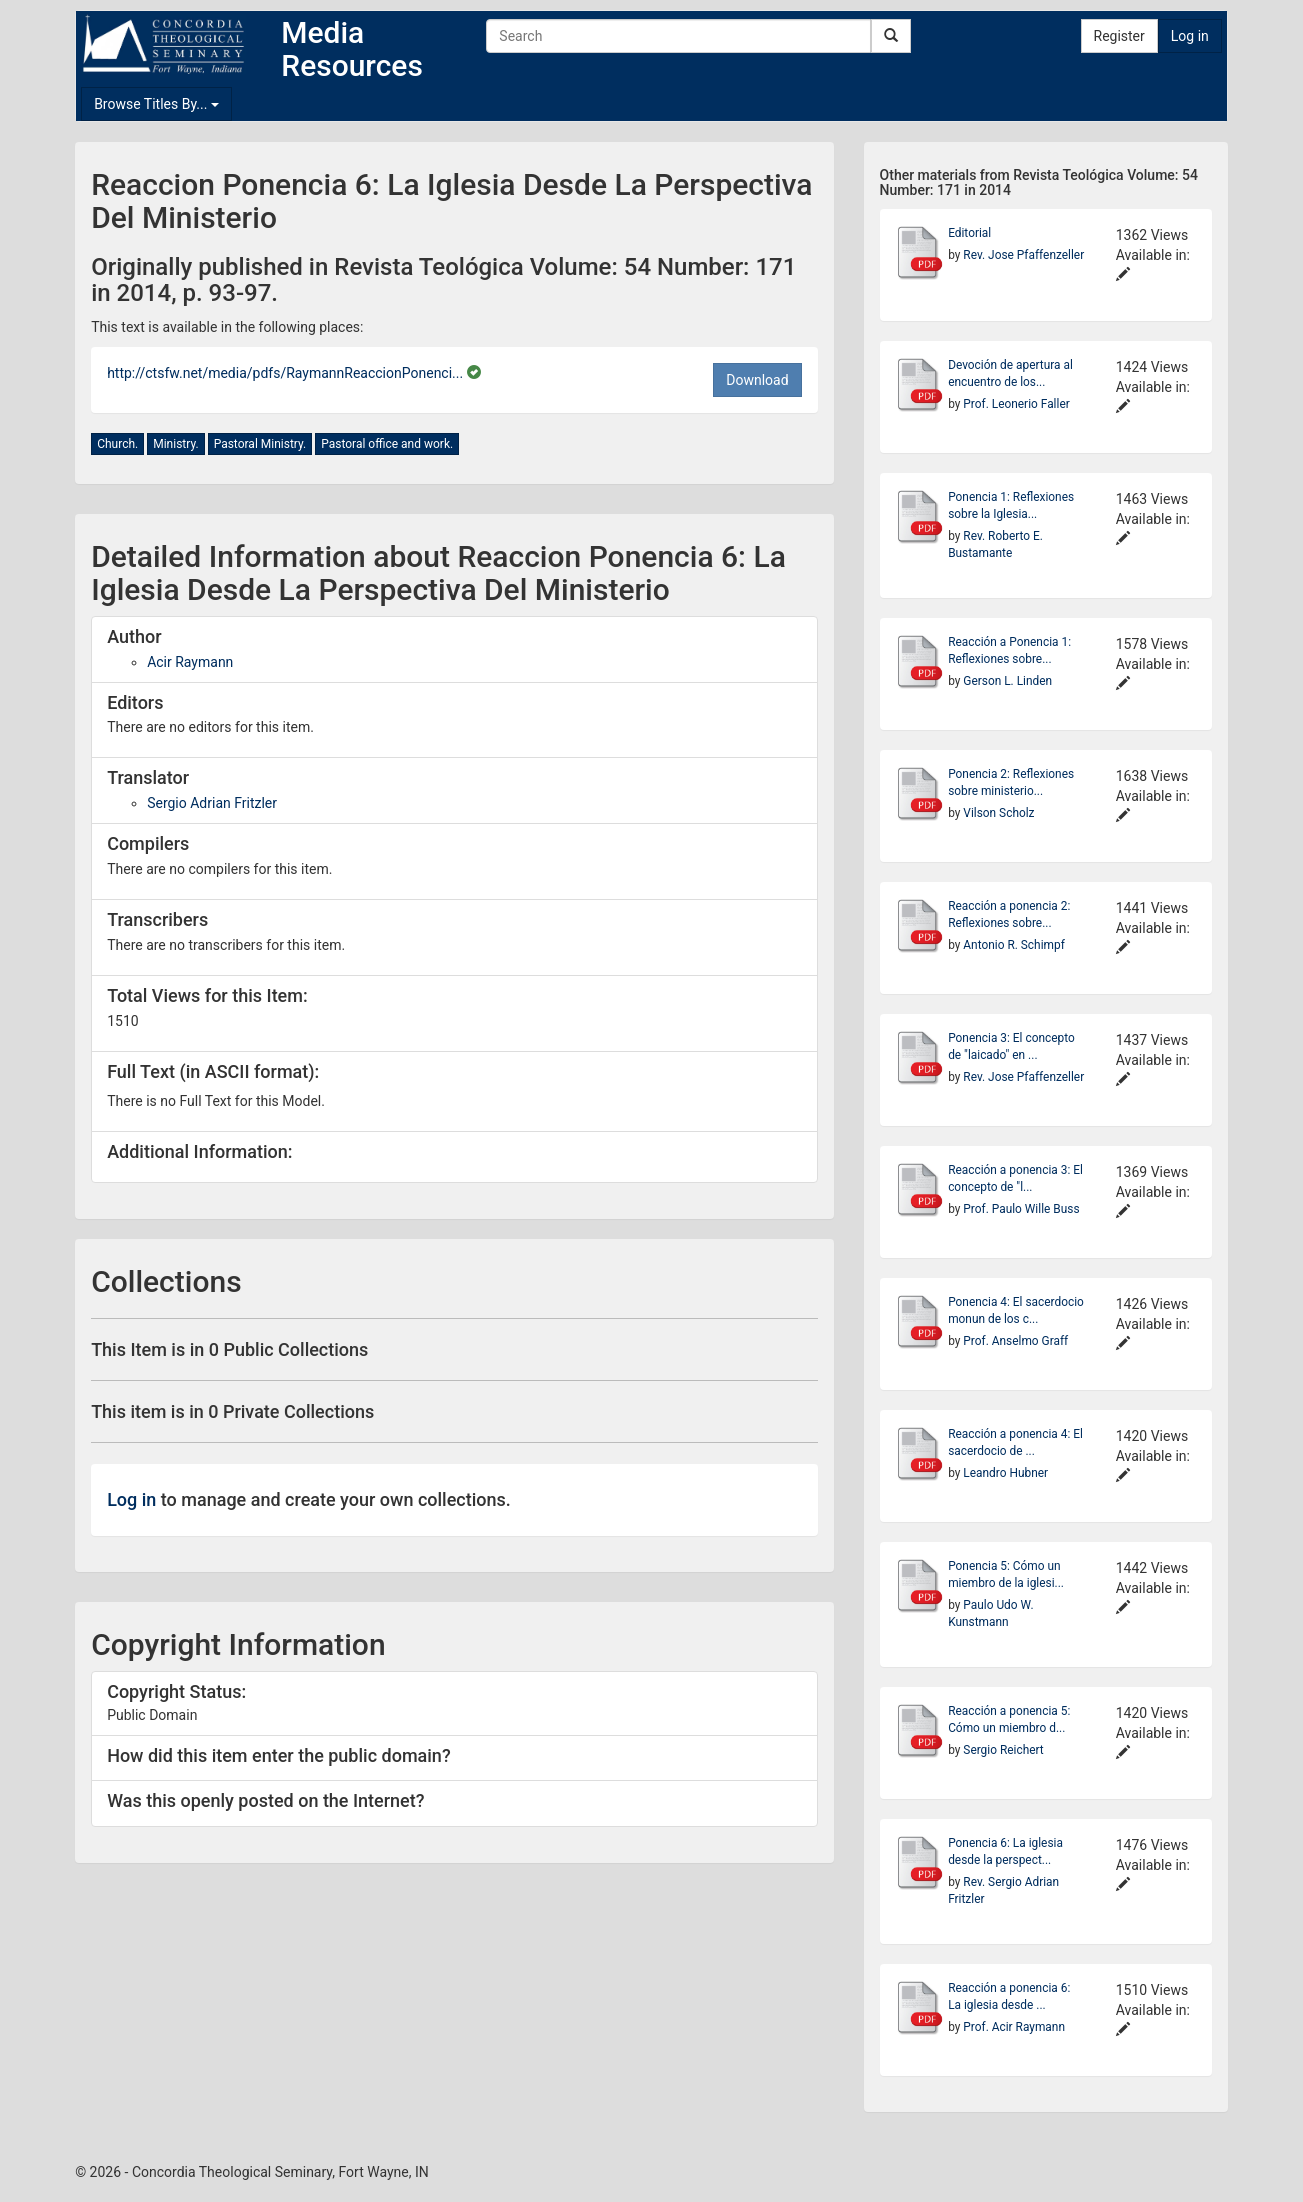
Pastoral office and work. (387, 444)
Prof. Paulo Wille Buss (1021, 1209)
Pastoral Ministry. (260, 444)
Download (757, 380)
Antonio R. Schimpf (1013, 945)
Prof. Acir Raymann (1014, 2027)
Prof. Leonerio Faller (1016, 404)
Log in (1190, 36)
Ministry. (175, 444)
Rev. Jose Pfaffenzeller (1023, 255)
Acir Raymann (190, 662)
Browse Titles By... (156, 104)
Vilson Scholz (998, 813)
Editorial (969, 233)
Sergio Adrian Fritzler (212, 803)
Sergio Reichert (1003, 1750)
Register (1119, 36)
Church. (117, 444)
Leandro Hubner (1005, 1473)
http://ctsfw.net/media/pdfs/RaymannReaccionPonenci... (287, 373)
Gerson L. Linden (1007, 681)
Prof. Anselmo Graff (1015, 1341)
